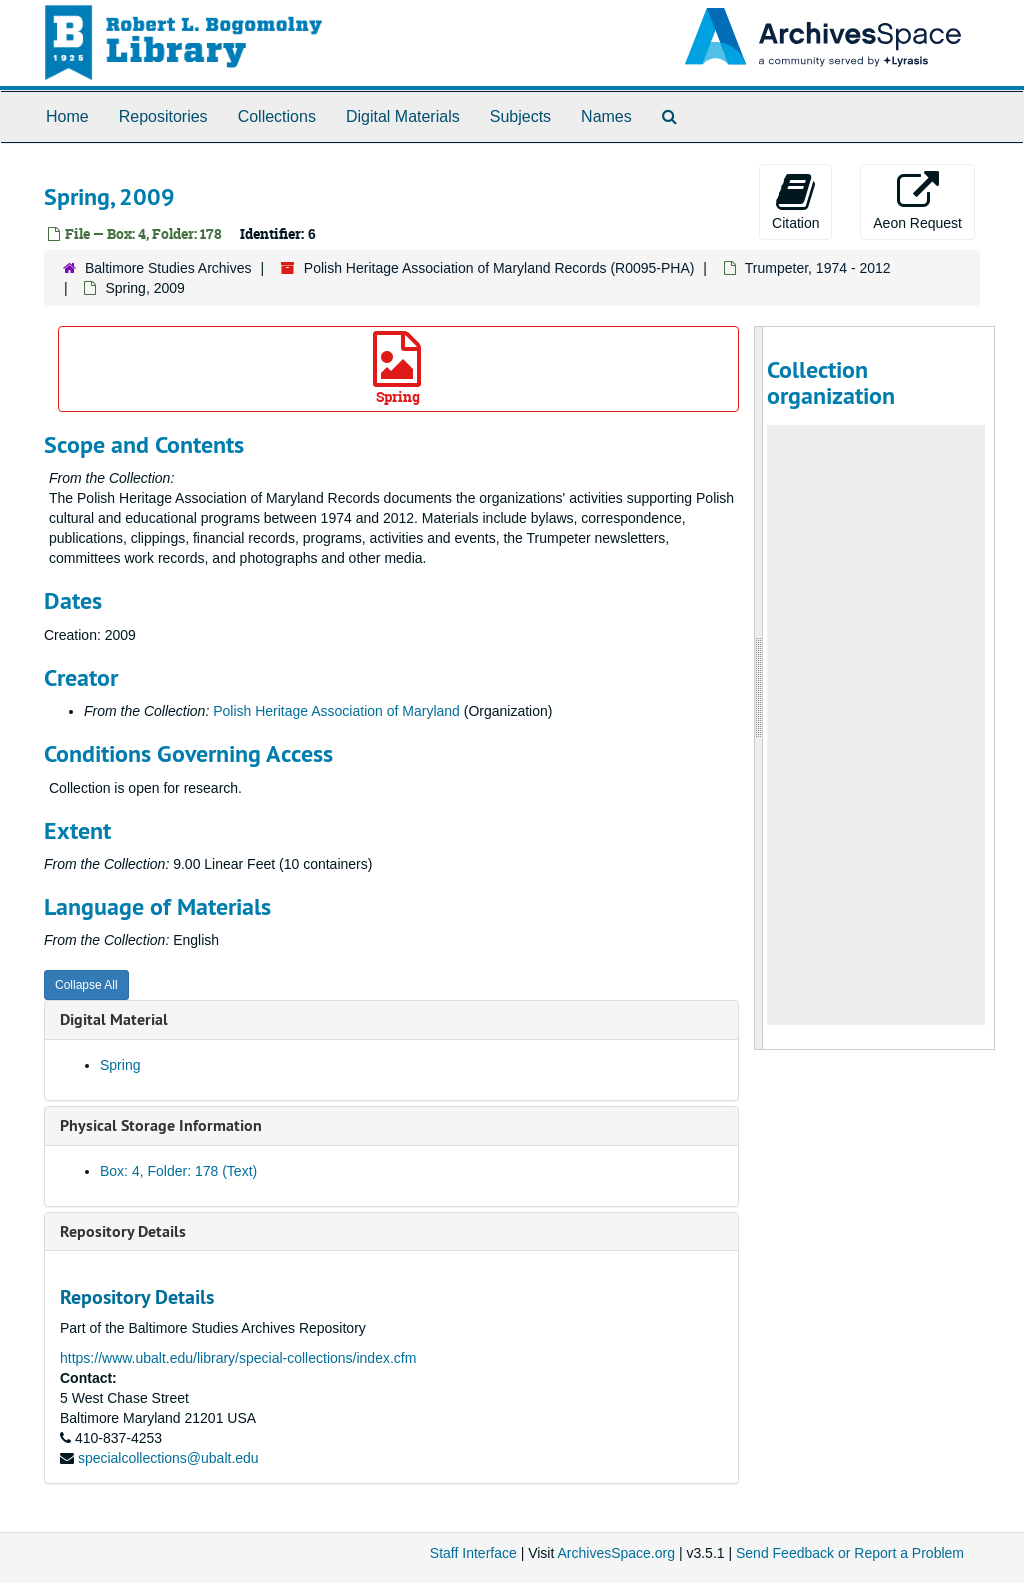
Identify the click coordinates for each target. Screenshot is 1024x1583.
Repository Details (123, 1231)
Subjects (520, 116)
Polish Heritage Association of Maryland (336, 711)
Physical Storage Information (161, 1125)
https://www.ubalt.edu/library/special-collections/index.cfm (238, 1358)
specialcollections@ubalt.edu (168, 1458)
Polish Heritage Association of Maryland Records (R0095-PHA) (499, 268)
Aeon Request (917, 201)
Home (67, 116)
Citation (795, 201)
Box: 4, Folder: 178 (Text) (178, 1171)
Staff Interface (473, 1553)
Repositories (163, 116)
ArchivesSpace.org (616, 1553)
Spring (397, 368)
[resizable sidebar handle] (759, 688)
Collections (277, 116)
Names (606, 116)
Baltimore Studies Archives (168, 268)
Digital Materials (403, 116)
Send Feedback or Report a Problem (850, 1553)
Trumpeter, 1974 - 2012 (818, 268)
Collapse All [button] (86, 985)
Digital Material (114, 1019)
